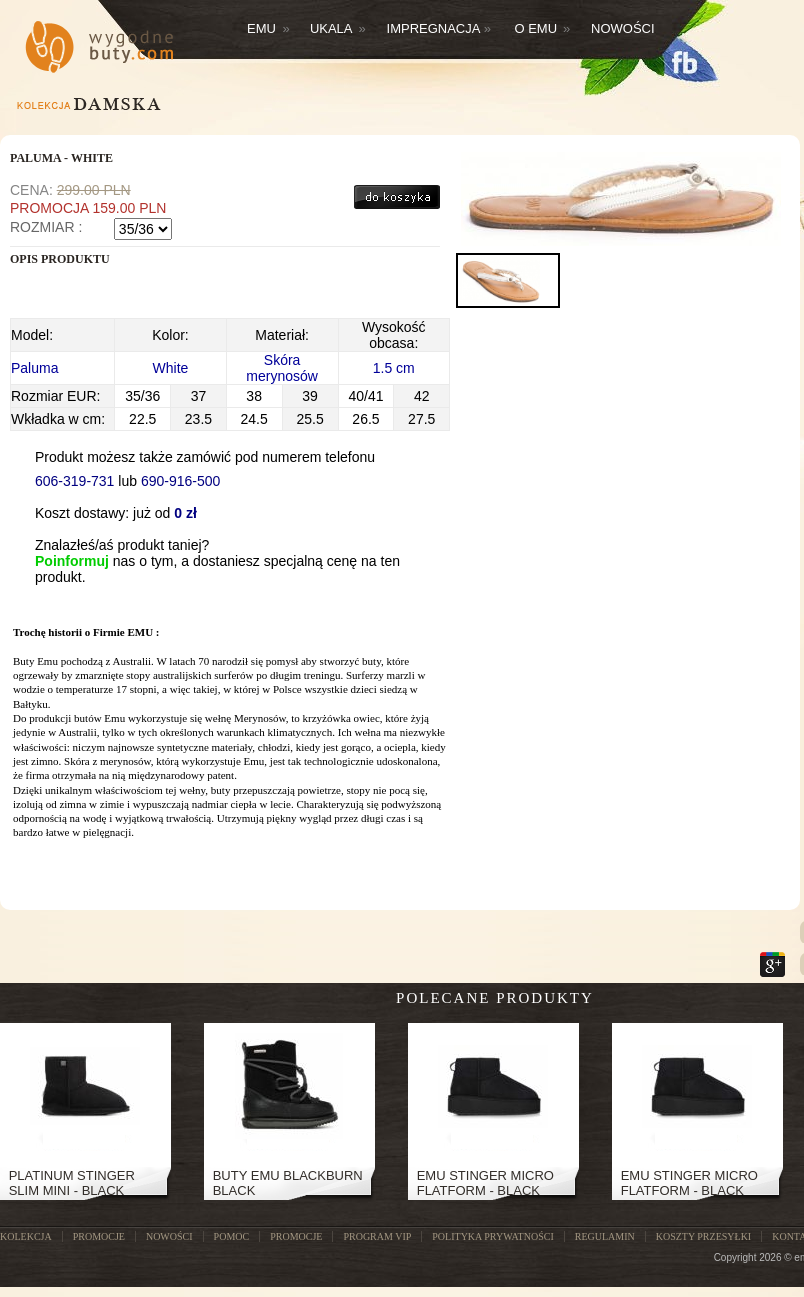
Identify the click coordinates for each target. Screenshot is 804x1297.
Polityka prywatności (492, 1236)
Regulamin (605, 1236)
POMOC (232, 1236)
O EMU (542, 28)
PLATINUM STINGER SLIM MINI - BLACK (72, 1183)
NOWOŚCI (169, 1236)
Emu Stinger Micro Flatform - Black (485, 1183)
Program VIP (377, 1236)
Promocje (296, 1236)
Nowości (623, 28)
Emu (268, 28)
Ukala (338, 28)
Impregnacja (439, 28)
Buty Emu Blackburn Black (288, 1183)
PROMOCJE (99, 1236)
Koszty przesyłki (703, 1236)
